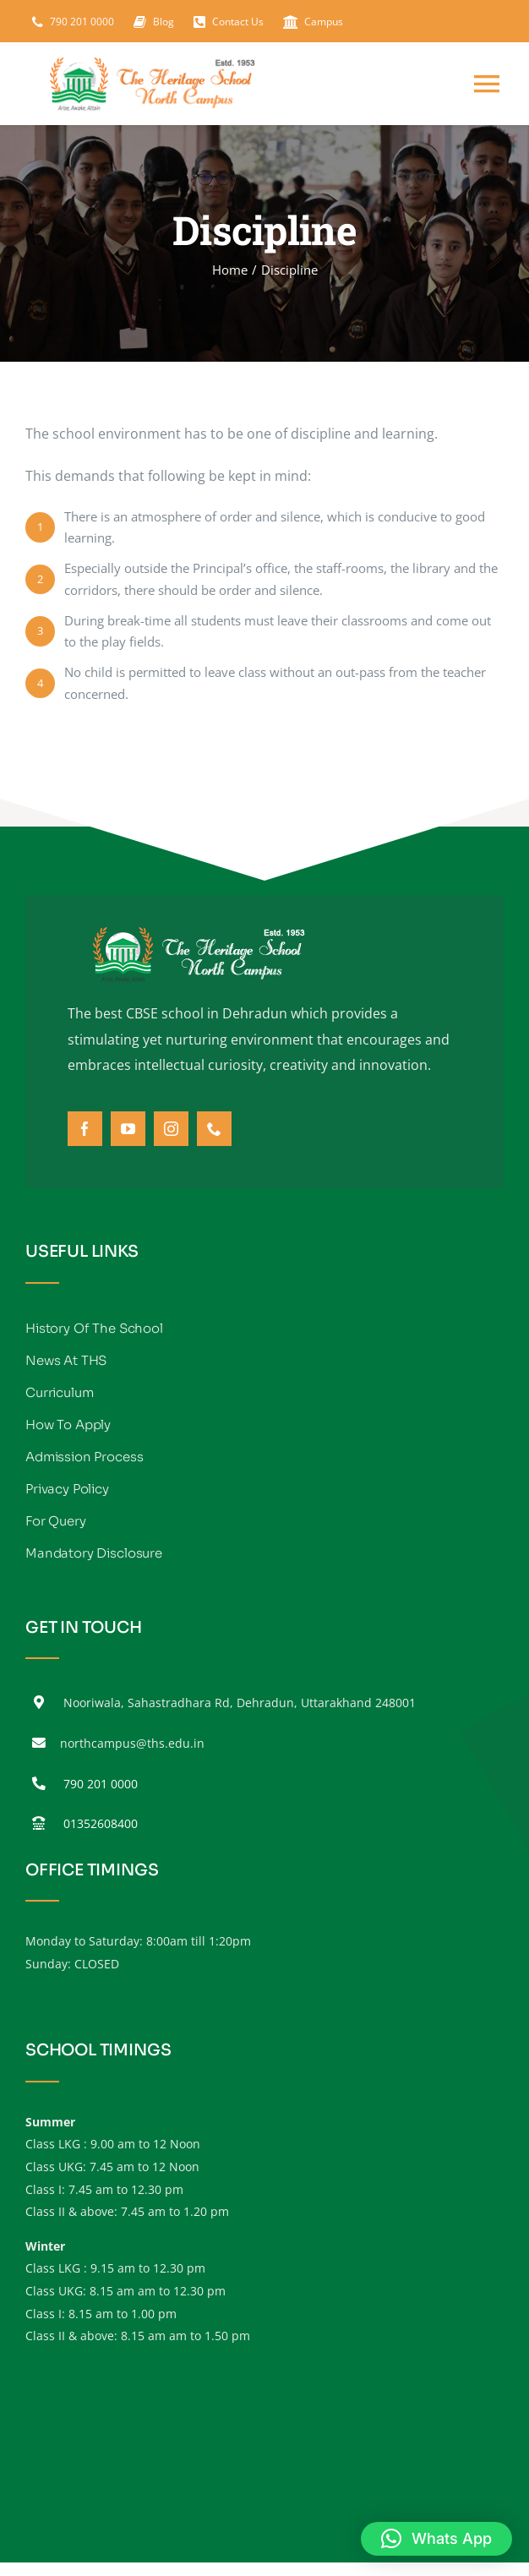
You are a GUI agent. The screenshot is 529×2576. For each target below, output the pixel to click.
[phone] (214, 1128)
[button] (436, 2539)
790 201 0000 (100, 1784)
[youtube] (128, 1128)
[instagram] (171, 1128)
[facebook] (85, 1128)
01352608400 (100, 1823)
